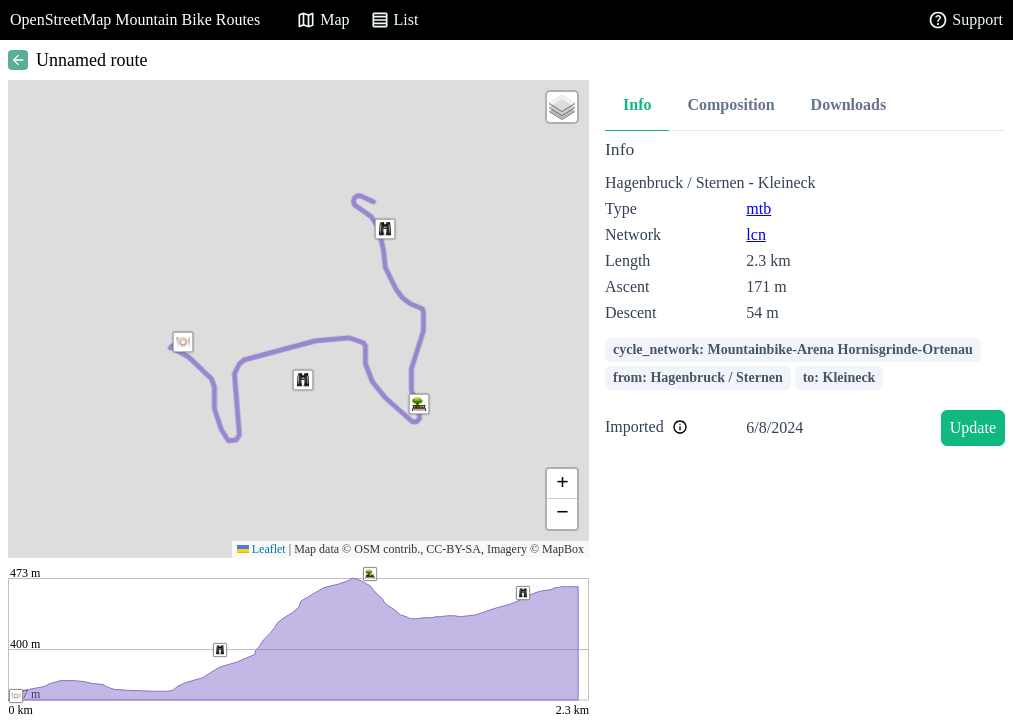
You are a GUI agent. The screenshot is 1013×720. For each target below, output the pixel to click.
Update (973, 427)
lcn (756, 234)
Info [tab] (637, 104)
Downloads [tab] (849, 104)
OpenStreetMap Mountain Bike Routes (135, 19)
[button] (183, 342)
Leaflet (261, 549)
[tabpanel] (805, 296)
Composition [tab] (730, 104)
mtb (758, 208)
